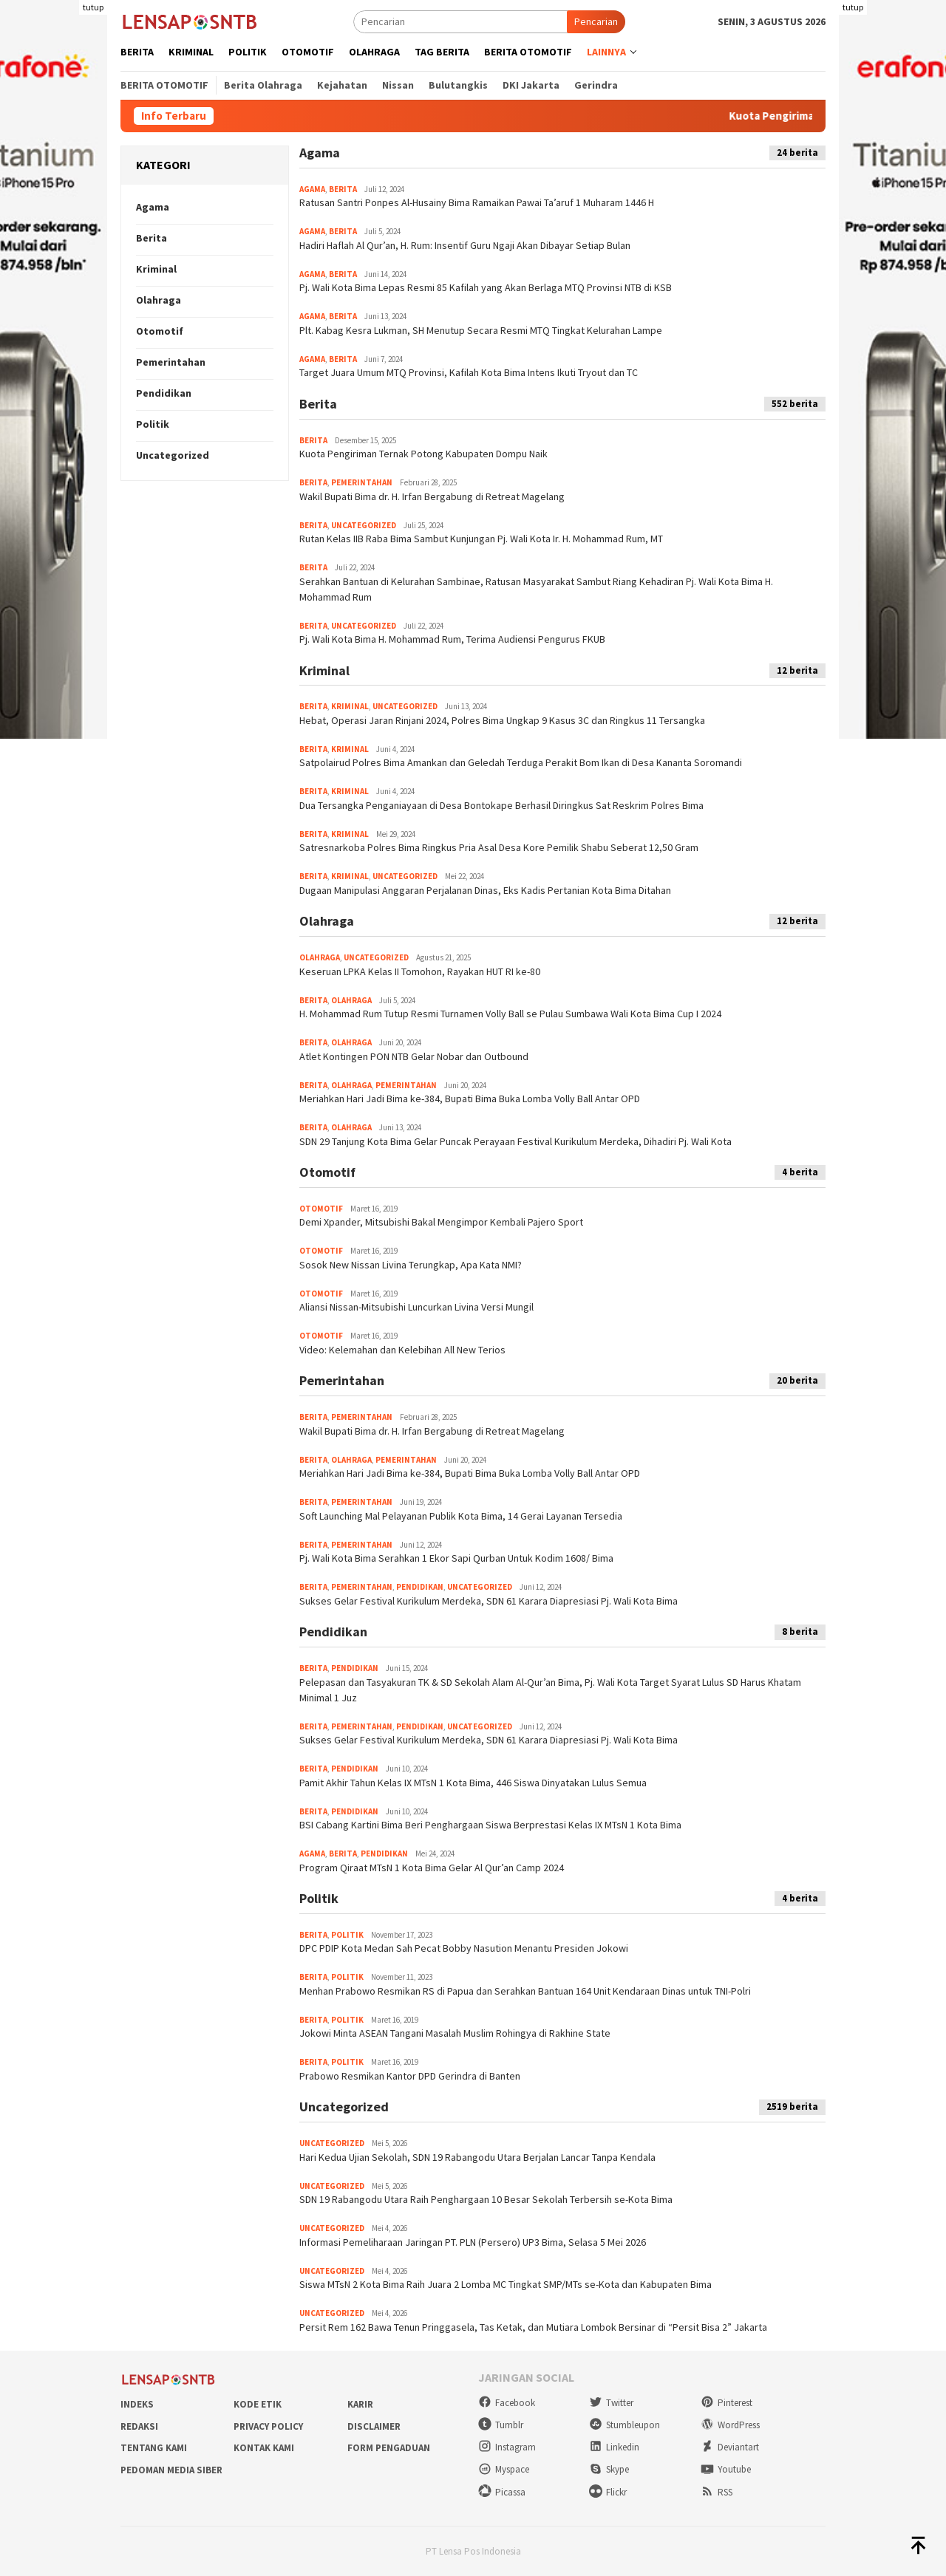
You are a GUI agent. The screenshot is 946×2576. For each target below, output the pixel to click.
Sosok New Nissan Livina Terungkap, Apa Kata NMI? (410, 1264)
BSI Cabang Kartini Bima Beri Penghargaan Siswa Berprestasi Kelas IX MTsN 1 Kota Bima (490, 1824)
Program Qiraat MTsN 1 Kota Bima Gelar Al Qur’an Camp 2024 (431, 1867)
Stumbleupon (624, 2425)
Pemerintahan (170, 362)
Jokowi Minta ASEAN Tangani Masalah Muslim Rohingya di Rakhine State (454, 2033)
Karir (360, 2404)
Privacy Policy (268, 2426)
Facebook (506, 2402)
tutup (93, 7)
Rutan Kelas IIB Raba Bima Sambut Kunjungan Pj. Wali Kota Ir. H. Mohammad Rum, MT (481, 538)
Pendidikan (163, 393)
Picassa (501, 2492)
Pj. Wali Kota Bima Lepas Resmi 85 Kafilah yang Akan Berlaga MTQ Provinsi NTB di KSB (485, 287)
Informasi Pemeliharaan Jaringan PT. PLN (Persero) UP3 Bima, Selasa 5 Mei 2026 (472, 2242)
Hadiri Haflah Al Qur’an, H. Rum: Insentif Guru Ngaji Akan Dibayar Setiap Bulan (464, 245)
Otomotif (159, 331)
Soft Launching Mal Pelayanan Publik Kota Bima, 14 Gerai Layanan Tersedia (460, 1516)
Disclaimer (374, 2426)
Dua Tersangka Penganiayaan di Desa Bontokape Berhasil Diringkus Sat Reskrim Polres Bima (501, 805)
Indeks (137, 2404)
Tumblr (500, 2425)
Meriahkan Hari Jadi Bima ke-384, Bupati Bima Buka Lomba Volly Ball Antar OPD (469, 1098)
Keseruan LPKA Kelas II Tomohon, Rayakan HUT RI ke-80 (419, 971)
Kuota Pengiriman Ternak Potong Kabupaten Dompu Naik (423, 453)
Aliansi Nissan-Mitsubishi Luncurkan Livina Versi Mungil (416, 1306)
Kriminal (156, 269)
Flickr (608, 2492)
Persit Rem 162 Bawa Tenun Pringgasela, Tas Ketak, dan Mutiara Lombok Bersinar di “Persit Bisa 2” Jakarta (533, 2327)
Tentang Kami (153, 2448)
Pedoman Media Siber (171, 2470)
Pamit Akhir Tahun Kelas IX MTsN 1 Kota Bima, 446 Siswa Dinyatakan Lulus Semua (473, 1782)
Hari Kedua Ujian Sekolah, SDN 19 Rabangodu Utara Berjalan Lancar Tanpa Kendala (477, 2157)
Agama (152, 206)
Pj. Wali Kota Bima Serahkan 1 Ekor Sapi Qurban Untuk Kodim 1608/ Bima (456, 1558)
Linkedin (614, 2447)
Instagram (507, 2447)
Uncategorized (172, 455)
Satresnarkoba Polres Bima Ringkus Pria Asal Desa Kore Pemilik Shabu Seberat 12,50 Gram (498, 847)
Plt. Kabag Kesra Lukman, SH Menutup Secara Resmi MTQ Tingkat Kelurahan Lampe (480, 330)
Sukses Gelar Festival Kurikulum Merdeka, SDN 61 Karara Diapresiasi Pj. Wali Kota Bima (488, 1601)
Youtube (726, 2469)
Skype (609, 2469)
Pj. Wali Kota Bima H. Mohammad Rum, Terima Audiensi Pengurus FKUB (452, 639)
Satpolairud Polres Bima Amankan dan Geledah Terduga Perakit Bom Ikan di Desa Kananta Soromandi (520, 762)
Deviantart (730, 2447)
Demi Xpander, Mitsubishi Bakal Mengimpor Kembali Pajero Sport (441, 1222)
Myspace (503, 2469)
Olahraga (158, 300)
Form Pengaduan (388, 2448)
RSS (716, 2492)
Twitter (611, 2402)
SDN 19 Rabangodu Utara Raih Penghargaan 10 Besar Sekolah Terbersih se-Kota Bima (486, 2199)
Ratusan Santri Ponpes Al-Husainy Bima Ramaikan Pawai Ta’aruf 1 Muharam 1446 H (476, 202)
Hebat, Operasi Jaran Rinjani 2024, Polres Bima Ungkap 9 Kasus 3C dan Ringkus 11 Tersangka (502, 720)
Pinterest (726, 2402)
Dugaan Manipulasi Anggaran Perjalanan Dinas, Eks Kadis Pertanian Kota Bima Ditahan (485, 890)
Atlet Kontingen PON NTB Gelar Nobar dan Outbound (413, 1056)
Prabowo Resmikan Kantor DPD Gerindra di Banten (409, 2076)
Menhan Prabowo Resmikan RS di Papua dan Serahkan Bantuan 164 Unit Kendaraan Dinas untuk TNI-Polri (525, 1991)
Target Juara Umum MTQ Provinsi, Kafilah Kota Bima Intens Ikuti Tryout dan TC (468, 372)
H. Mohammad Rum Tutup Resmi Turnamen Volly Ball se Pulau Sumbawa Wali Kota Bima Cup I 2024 (510, 1013)
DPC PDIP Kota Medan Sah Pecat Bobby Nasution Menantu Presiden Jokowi (463, 1948)
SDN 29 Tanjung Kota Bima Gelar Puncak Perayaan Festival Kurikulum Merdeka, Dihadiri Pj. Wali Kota (515, 1141)
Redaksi (139, 2426)
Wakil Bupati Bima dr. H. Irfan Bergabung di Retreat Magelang (432, 496)
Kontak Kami (264, 2448)
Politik (152, 424)
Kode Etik (258, 2404)
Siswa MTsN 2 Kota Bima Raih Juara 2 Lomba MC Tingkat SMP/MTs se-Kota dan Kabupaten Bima (505, 2284)
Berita (151, 238)
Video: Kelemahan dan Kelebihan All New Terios (402, 1349)
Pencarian (596, 21)
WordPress (730, 2425)
